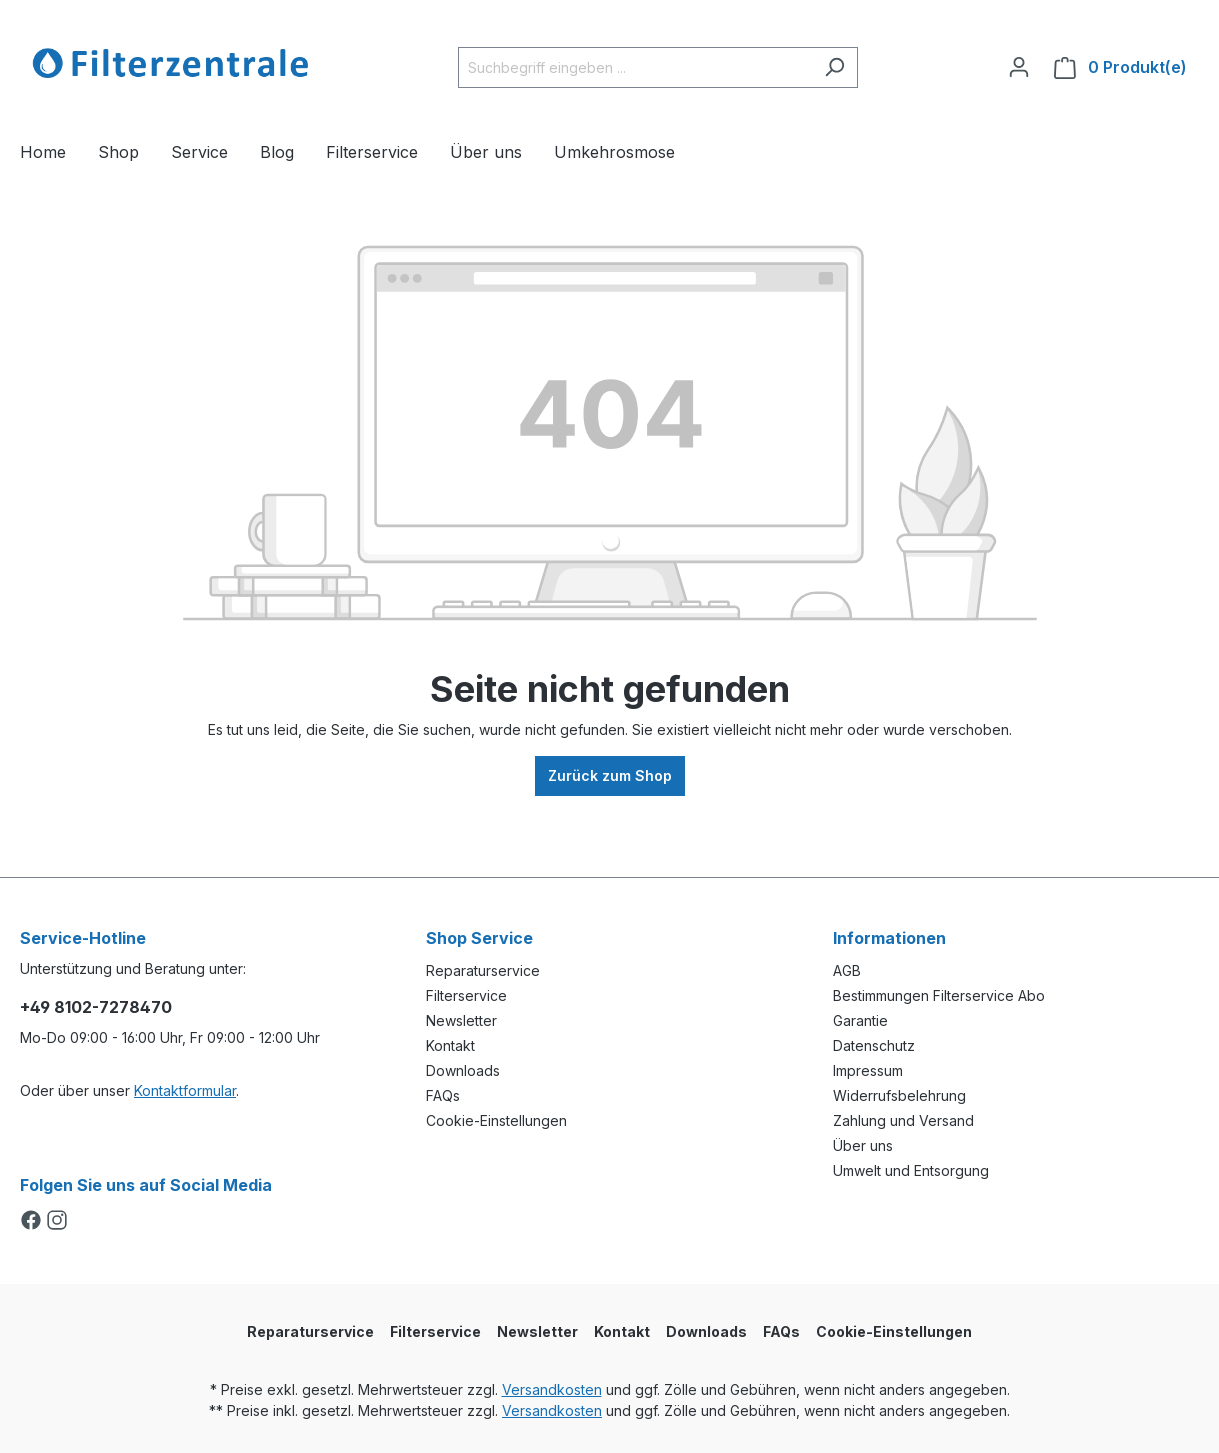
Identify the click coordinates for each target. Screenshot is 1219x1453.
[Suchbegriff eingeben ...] (635, 67)
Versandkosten (552, 1389)
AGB (847, 970)
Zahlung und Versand (903, 1120)
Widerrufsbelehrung (899, 1095)
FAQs (443, 1095)
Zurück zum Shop (610, 775)
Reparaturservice (483, 970)
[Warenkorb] (1120, 67)
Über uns (863, 1145)
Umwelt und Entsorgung (911, 1170)
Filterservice (466, 995)
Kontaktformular (185, 1090)
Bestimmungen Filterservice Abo (939, 995)
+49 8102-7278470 (96, 1007)
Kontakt (450, 1045)
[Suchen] (834, 67)
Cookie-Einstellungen (496, 1120)
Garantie (860, 1020)
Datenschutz (874, 1045)
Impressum (868, 1070)
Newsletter (461, 1020)
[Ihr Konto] (1019, 67)
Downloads (463, 1070)
